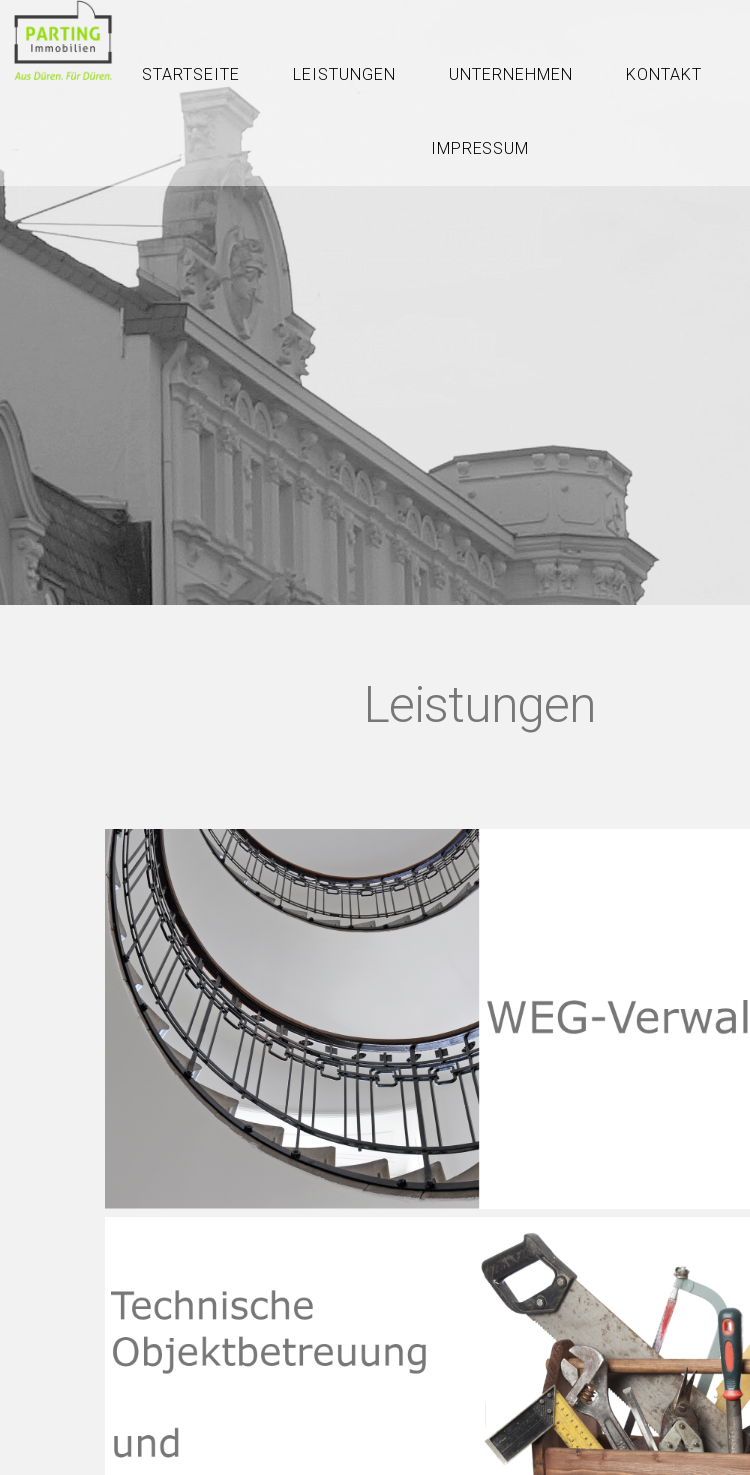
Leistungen (344, 74)
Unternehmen (511, 74)
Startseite (191, 74)
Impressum (480, 148)
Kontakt (664, 74)
